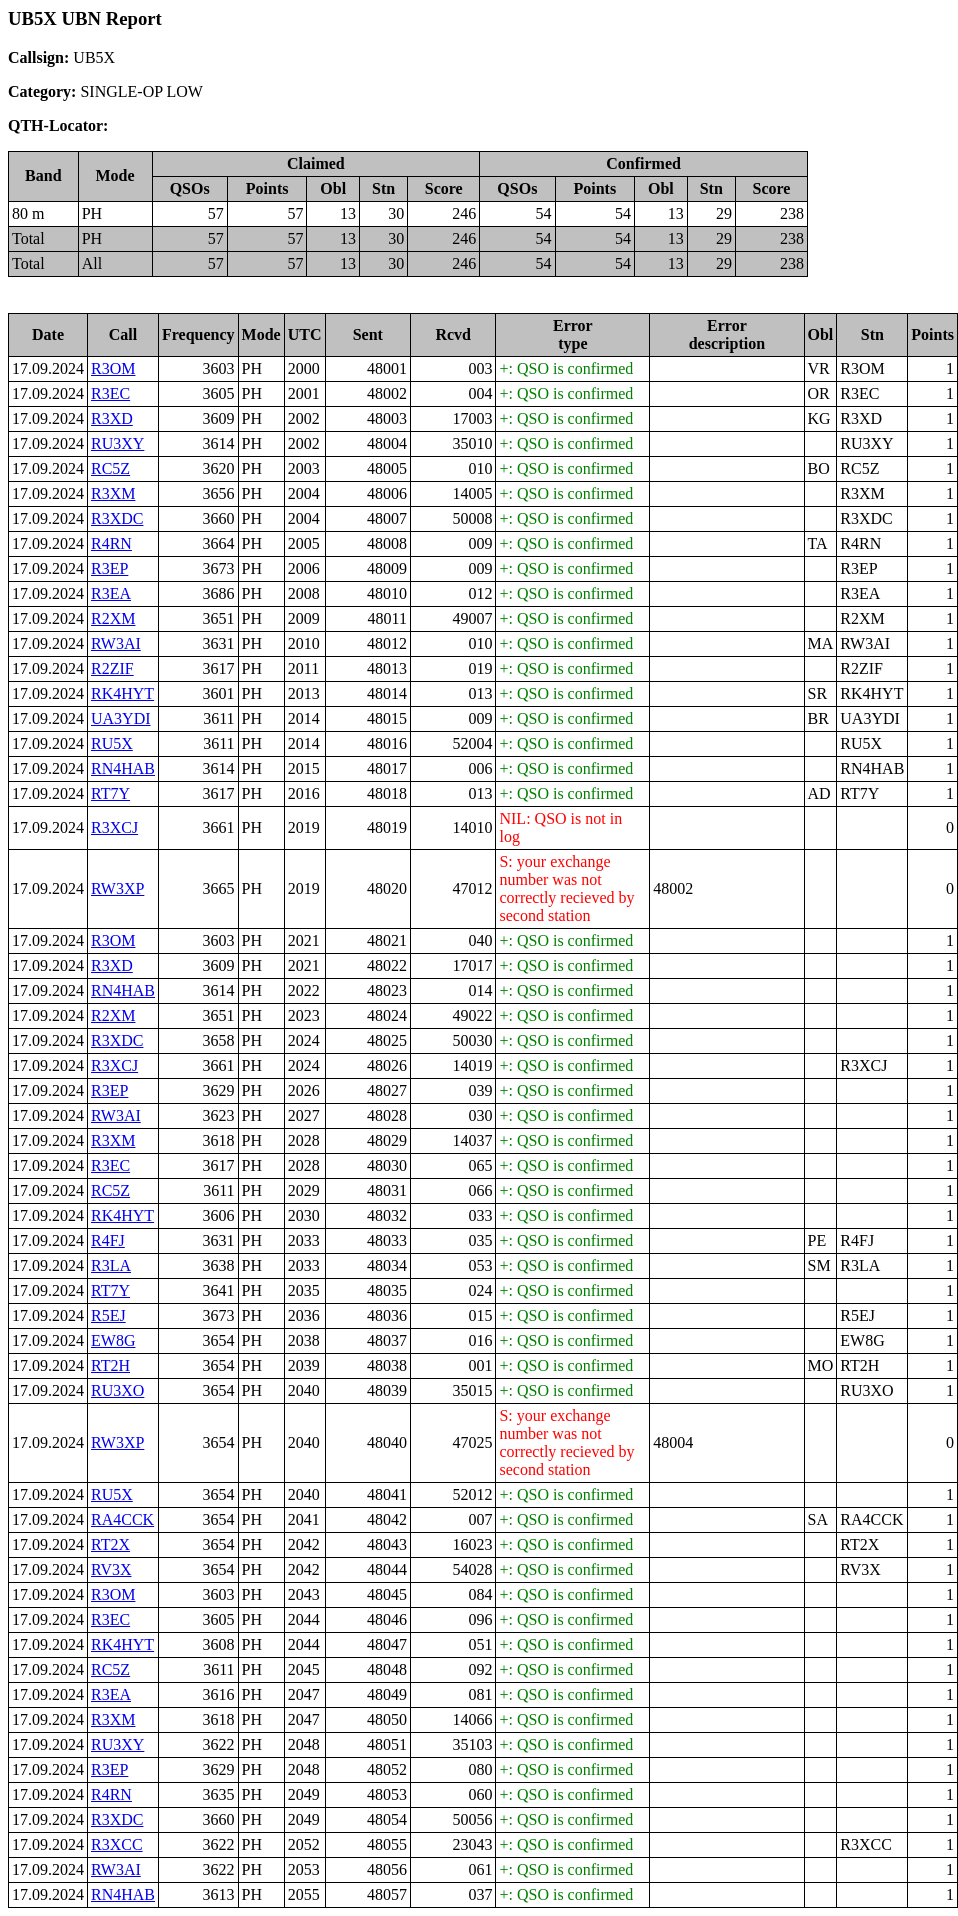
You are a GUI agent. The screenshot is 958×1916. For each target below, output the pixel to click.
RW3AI (116, 643)
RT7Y (110, 793)
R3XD (112, 418)
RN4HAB (123, 768)
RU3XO (117, 1390)
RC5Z (110, 468)
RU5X (112, 743)
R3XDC (117, 518)
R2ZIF (112, 668)
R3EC (110, 393)
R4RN (111, 543)
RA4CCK (122, 1519)
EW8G (113, 1340)
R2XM (113, 618)
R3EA (111, 593)
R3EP (109, 568)
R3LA (111, 1265)
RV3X (111, 1569)
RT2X (110, 1544)
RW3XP (117, 888)
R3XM (113, 493)
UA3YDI (121, 718)
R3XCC (117, 1844)
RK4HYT (122, 693)
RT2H (110, 1365)
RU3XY (117, 443)
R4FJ (108, 1240)
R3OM (113, 368)
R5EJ (108, 1315)
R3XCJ (114, 827)
